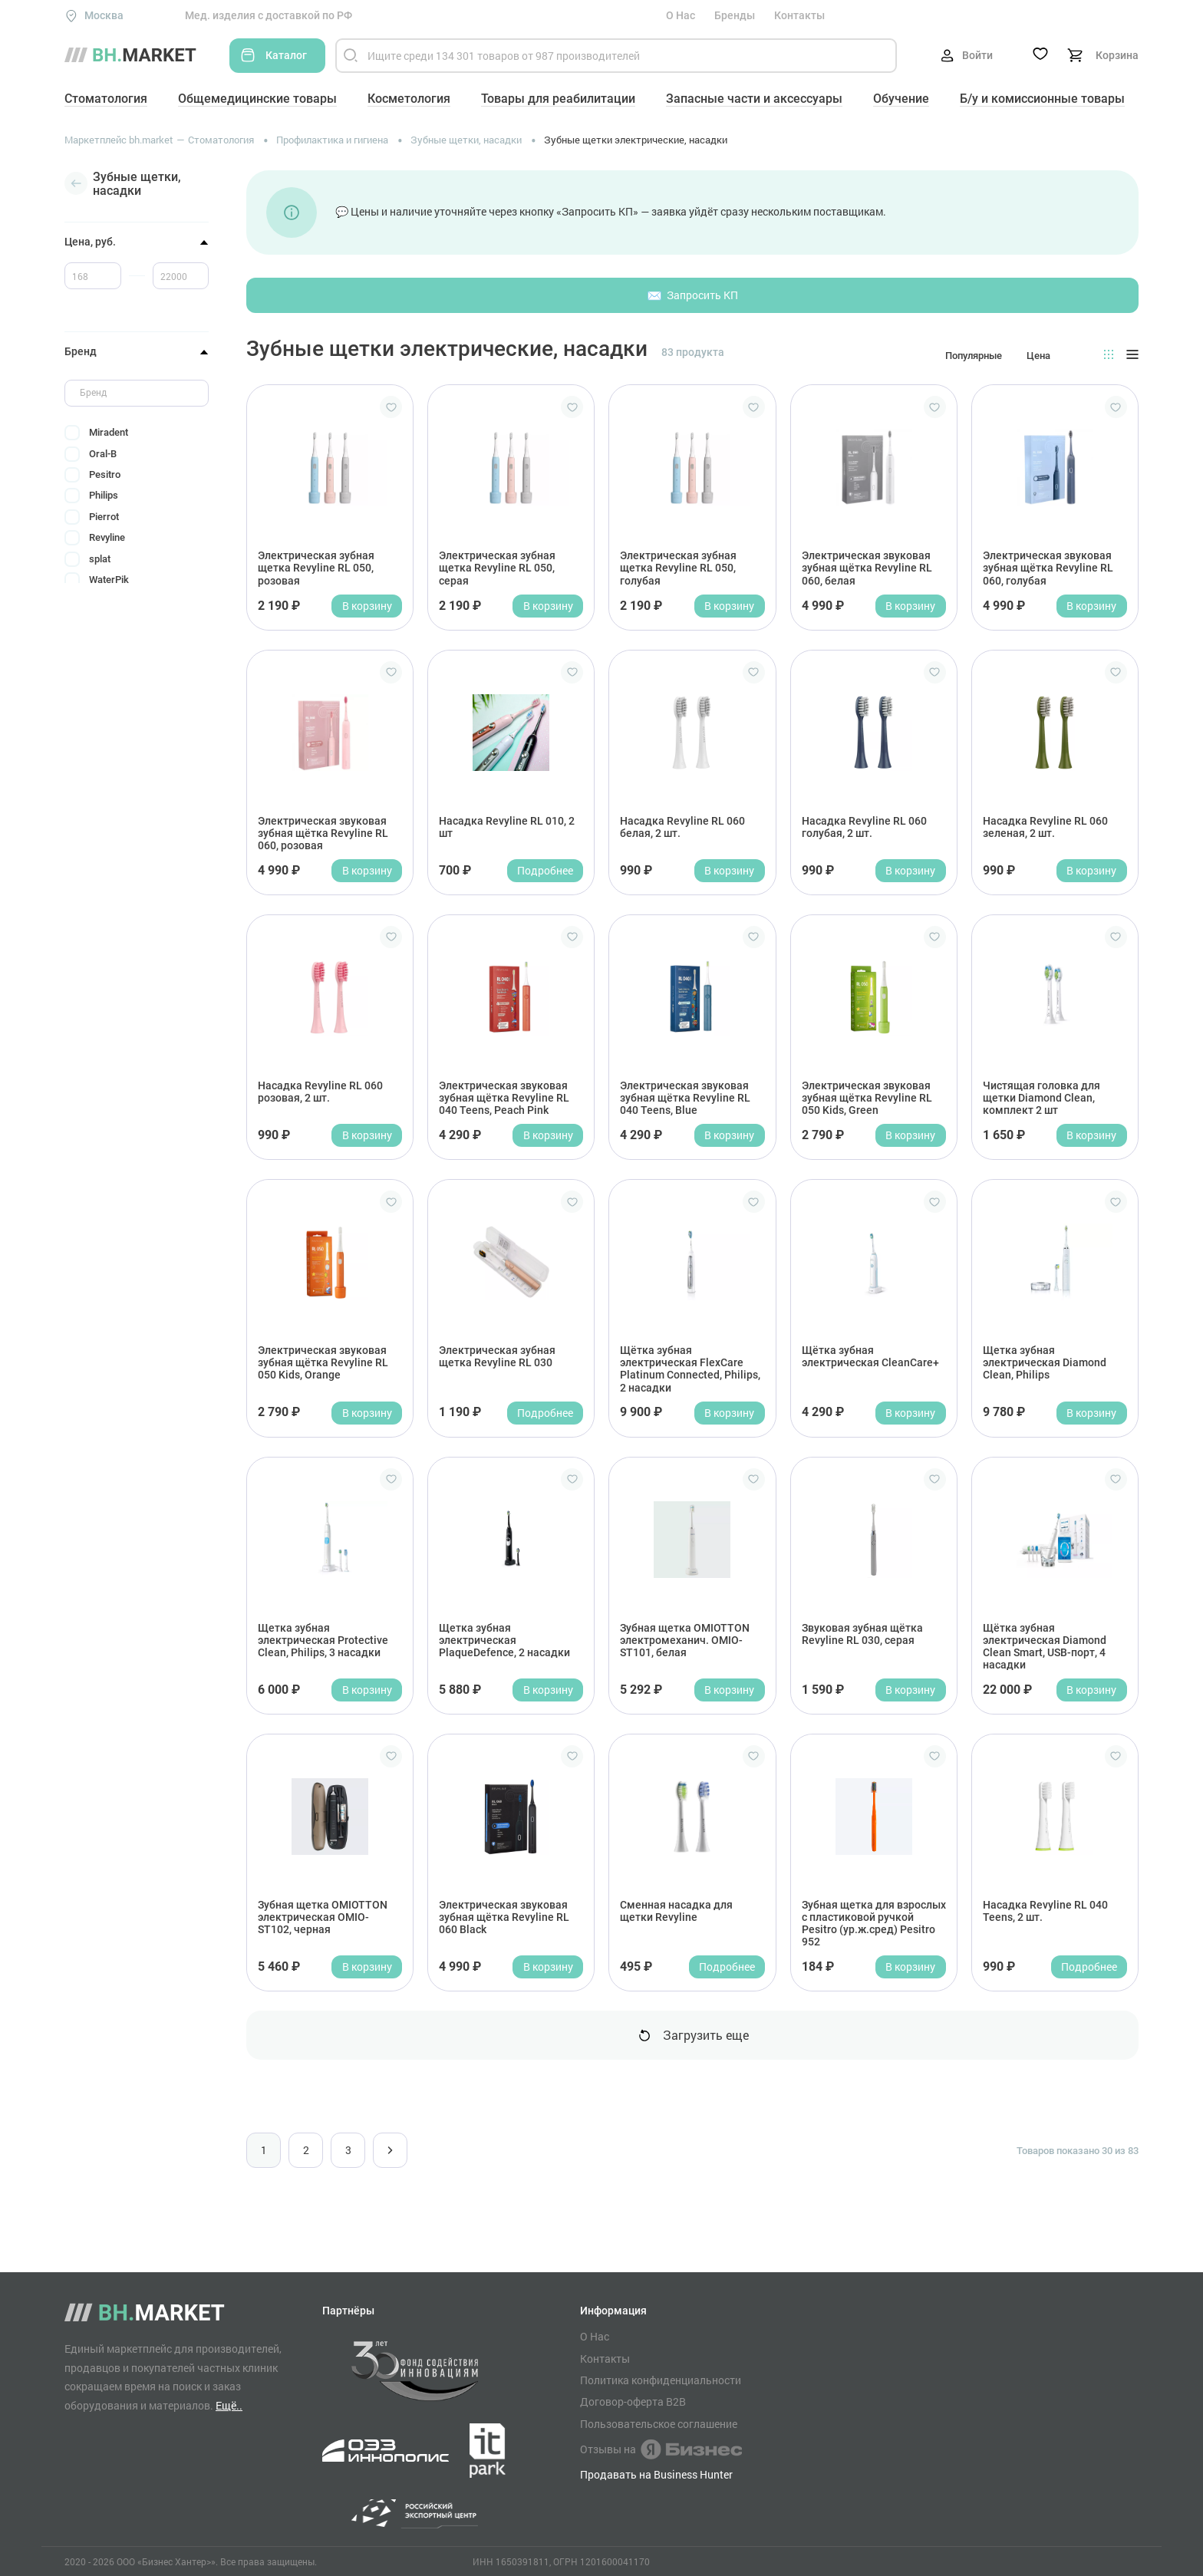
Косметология (408, 98)
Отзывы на (661, 2449)
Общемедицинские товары (257, 98)
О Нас (680, 15)
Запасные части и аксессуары (754, 98)
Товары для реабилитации (558, 98)
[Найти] (350, 55)
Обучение (901, 98)
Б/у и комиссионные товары (1042, 98)
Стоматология (105, 98)
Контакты (799, 15)
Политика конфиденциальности (660, 2380)
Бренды (734, 15)
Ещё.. (229, 2405)
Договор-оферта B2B (633, 2402)
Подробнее (545, 870)
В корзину (367, 605)
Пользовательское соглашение (658, 2424)
